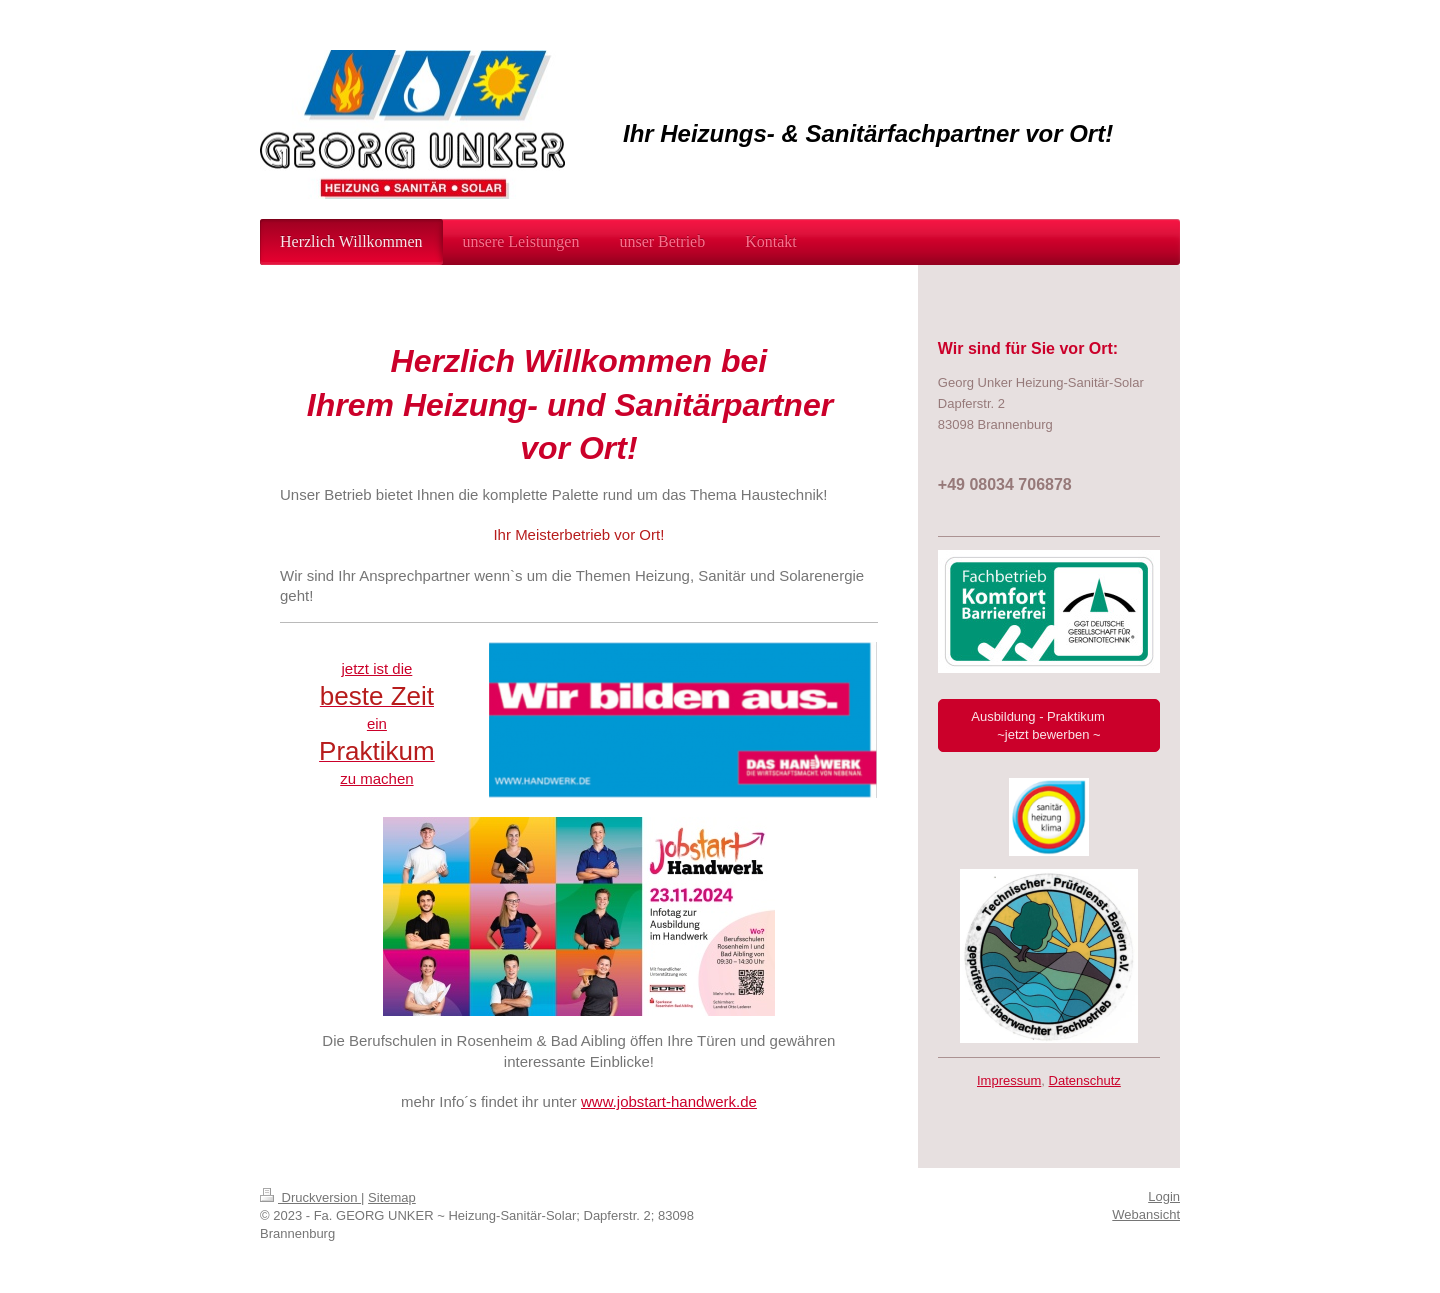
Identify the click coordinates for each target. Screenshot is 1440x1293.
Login (1164, 1196)
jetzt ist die (376, 668)
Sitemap (392, 1197)
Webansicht (1146, 1214)
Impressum (1009, 1080)
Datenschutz (1085, 1080)
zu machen (376, 778)
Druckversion (310, 1197)
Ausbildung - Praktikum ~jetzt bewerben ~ (1048, 725)
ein (377, 723)
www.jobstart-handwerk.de (669, 1101)
